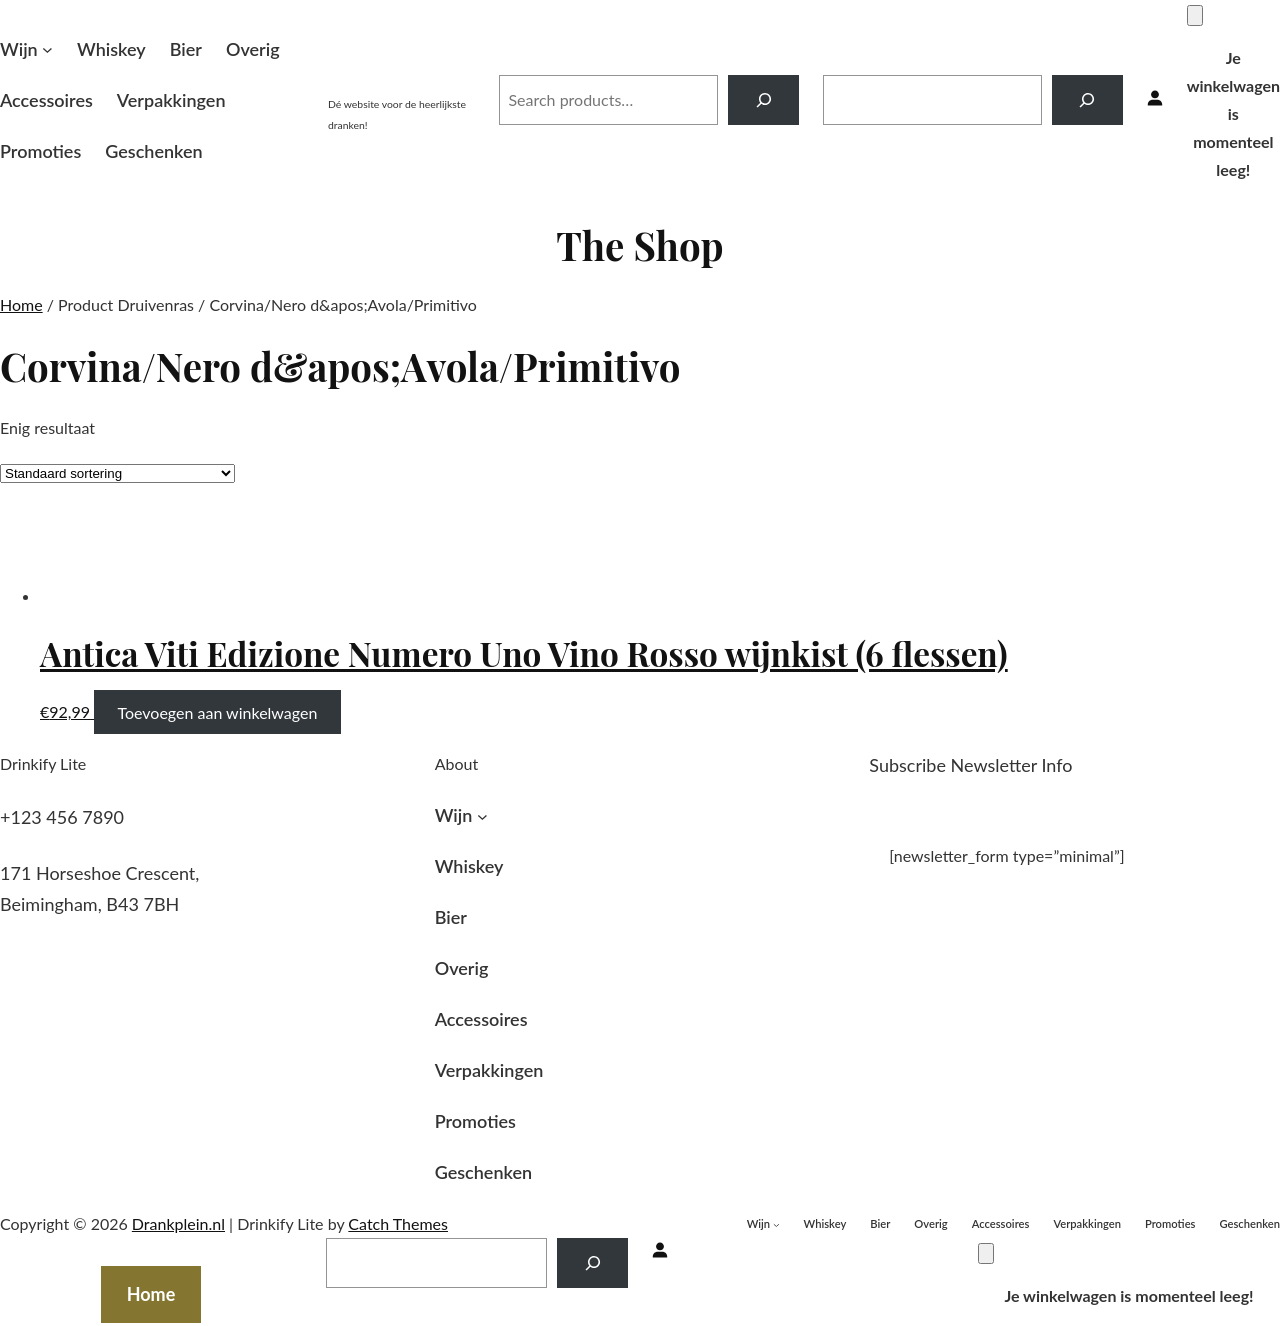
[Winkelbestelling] (117, 473)
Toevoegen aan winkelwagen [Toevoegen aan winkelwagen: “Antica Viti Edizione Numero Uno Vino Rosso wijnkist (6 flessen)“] (217, 711)
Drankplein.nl (401, 78)
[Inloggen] (1155, 99)
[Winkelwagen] (1195, 15)
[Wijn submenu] (47, 49)
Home (21, 304)
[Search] (763, 99)
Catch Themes (398, 1223)
